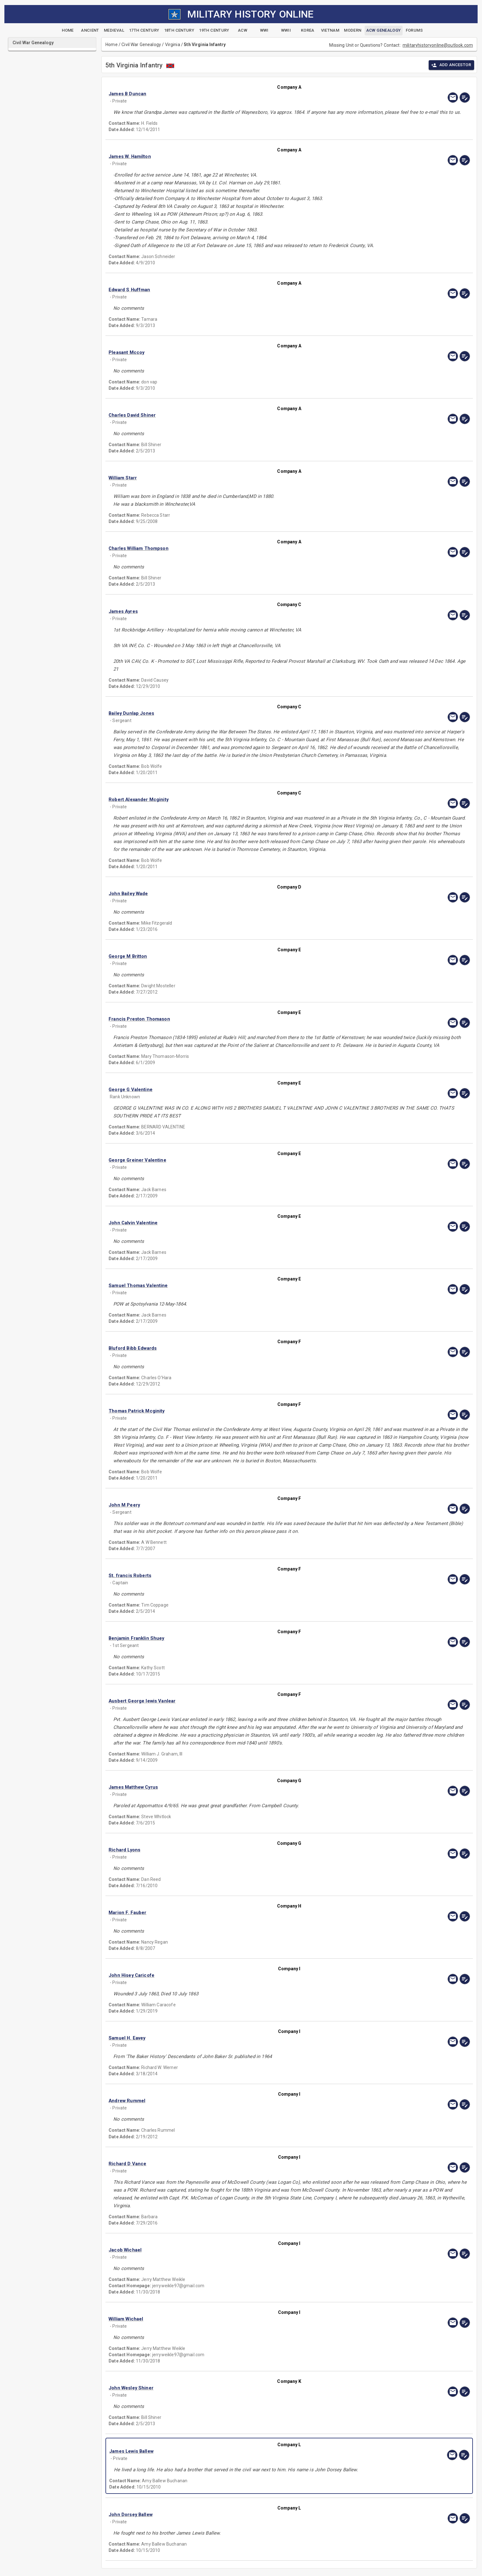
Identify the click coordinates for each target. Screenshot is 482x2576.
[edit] (465, 97)
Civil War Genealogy (141, 44)
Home (111, 44)
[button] (235, 93)
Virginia (172, 44)
